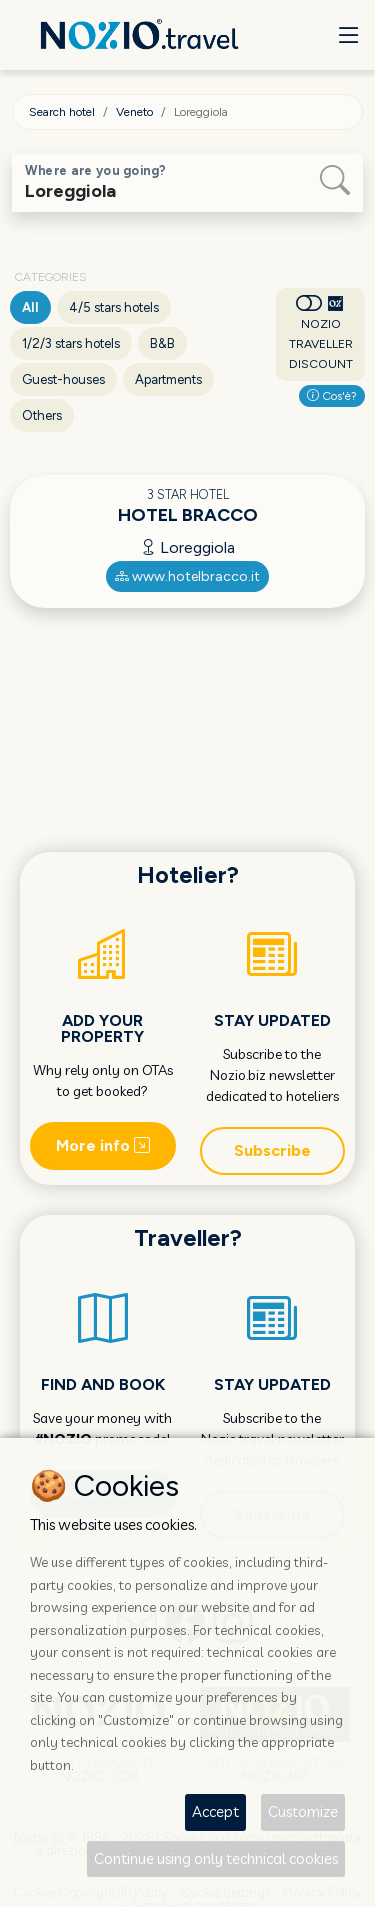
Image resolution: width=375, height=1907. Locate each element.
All (30, 307)
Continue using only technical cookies (216, 1858)
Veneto (134, 112)
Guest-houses (63, 379)
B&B (162, 343)
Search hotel (62, 112)
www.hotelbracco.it (187, 576)
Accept (215, 1811)
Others (42, 415)
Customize (303, 1811)
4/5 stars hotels (114, 307)
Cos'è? (332, 396)
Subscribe (272, 1150)
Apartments (168, 379)
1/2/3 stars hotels (71, 343)
